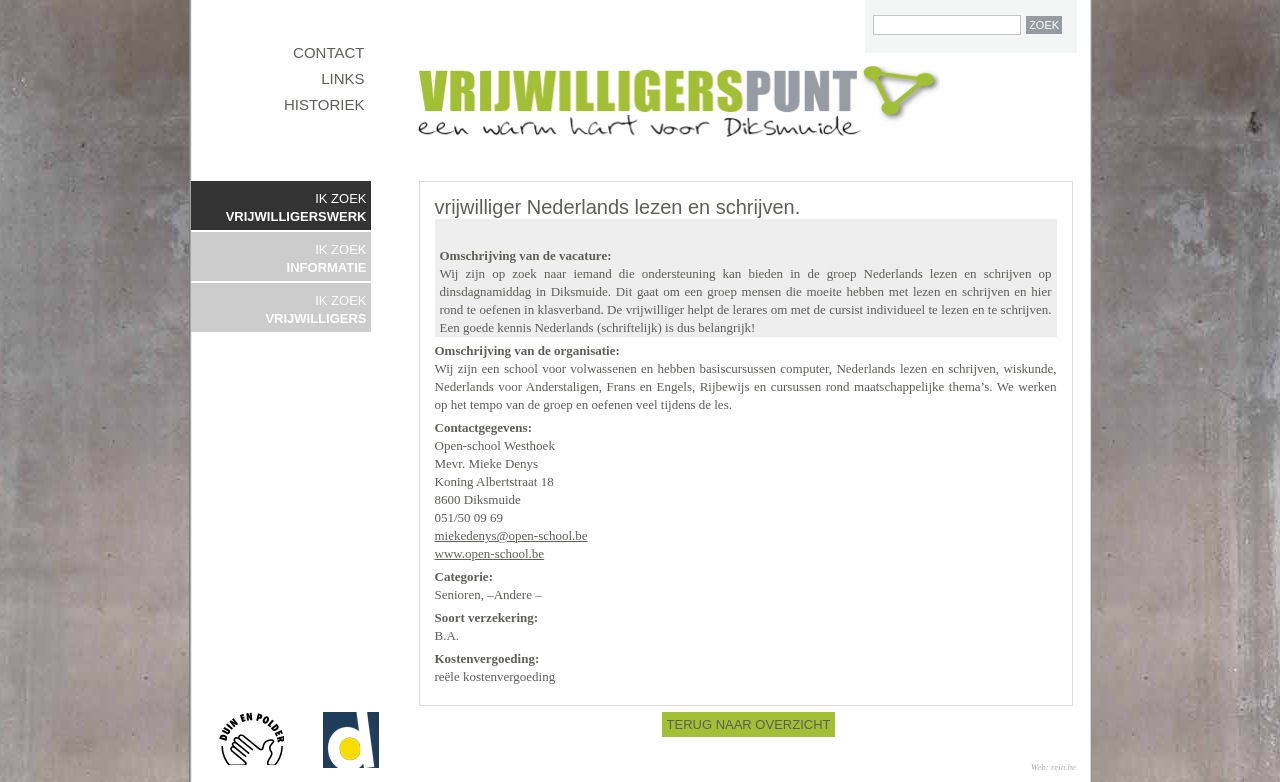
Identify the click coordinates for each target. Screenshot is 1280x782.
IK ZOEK (296, 207)
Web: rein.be (1053, 767)
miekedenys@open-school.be (511, 535)
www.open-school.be (490, 553)
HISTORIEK (324, 104)
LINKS (342, 78)
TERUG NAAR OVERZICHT (749, 724)
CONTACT (328, 52)
